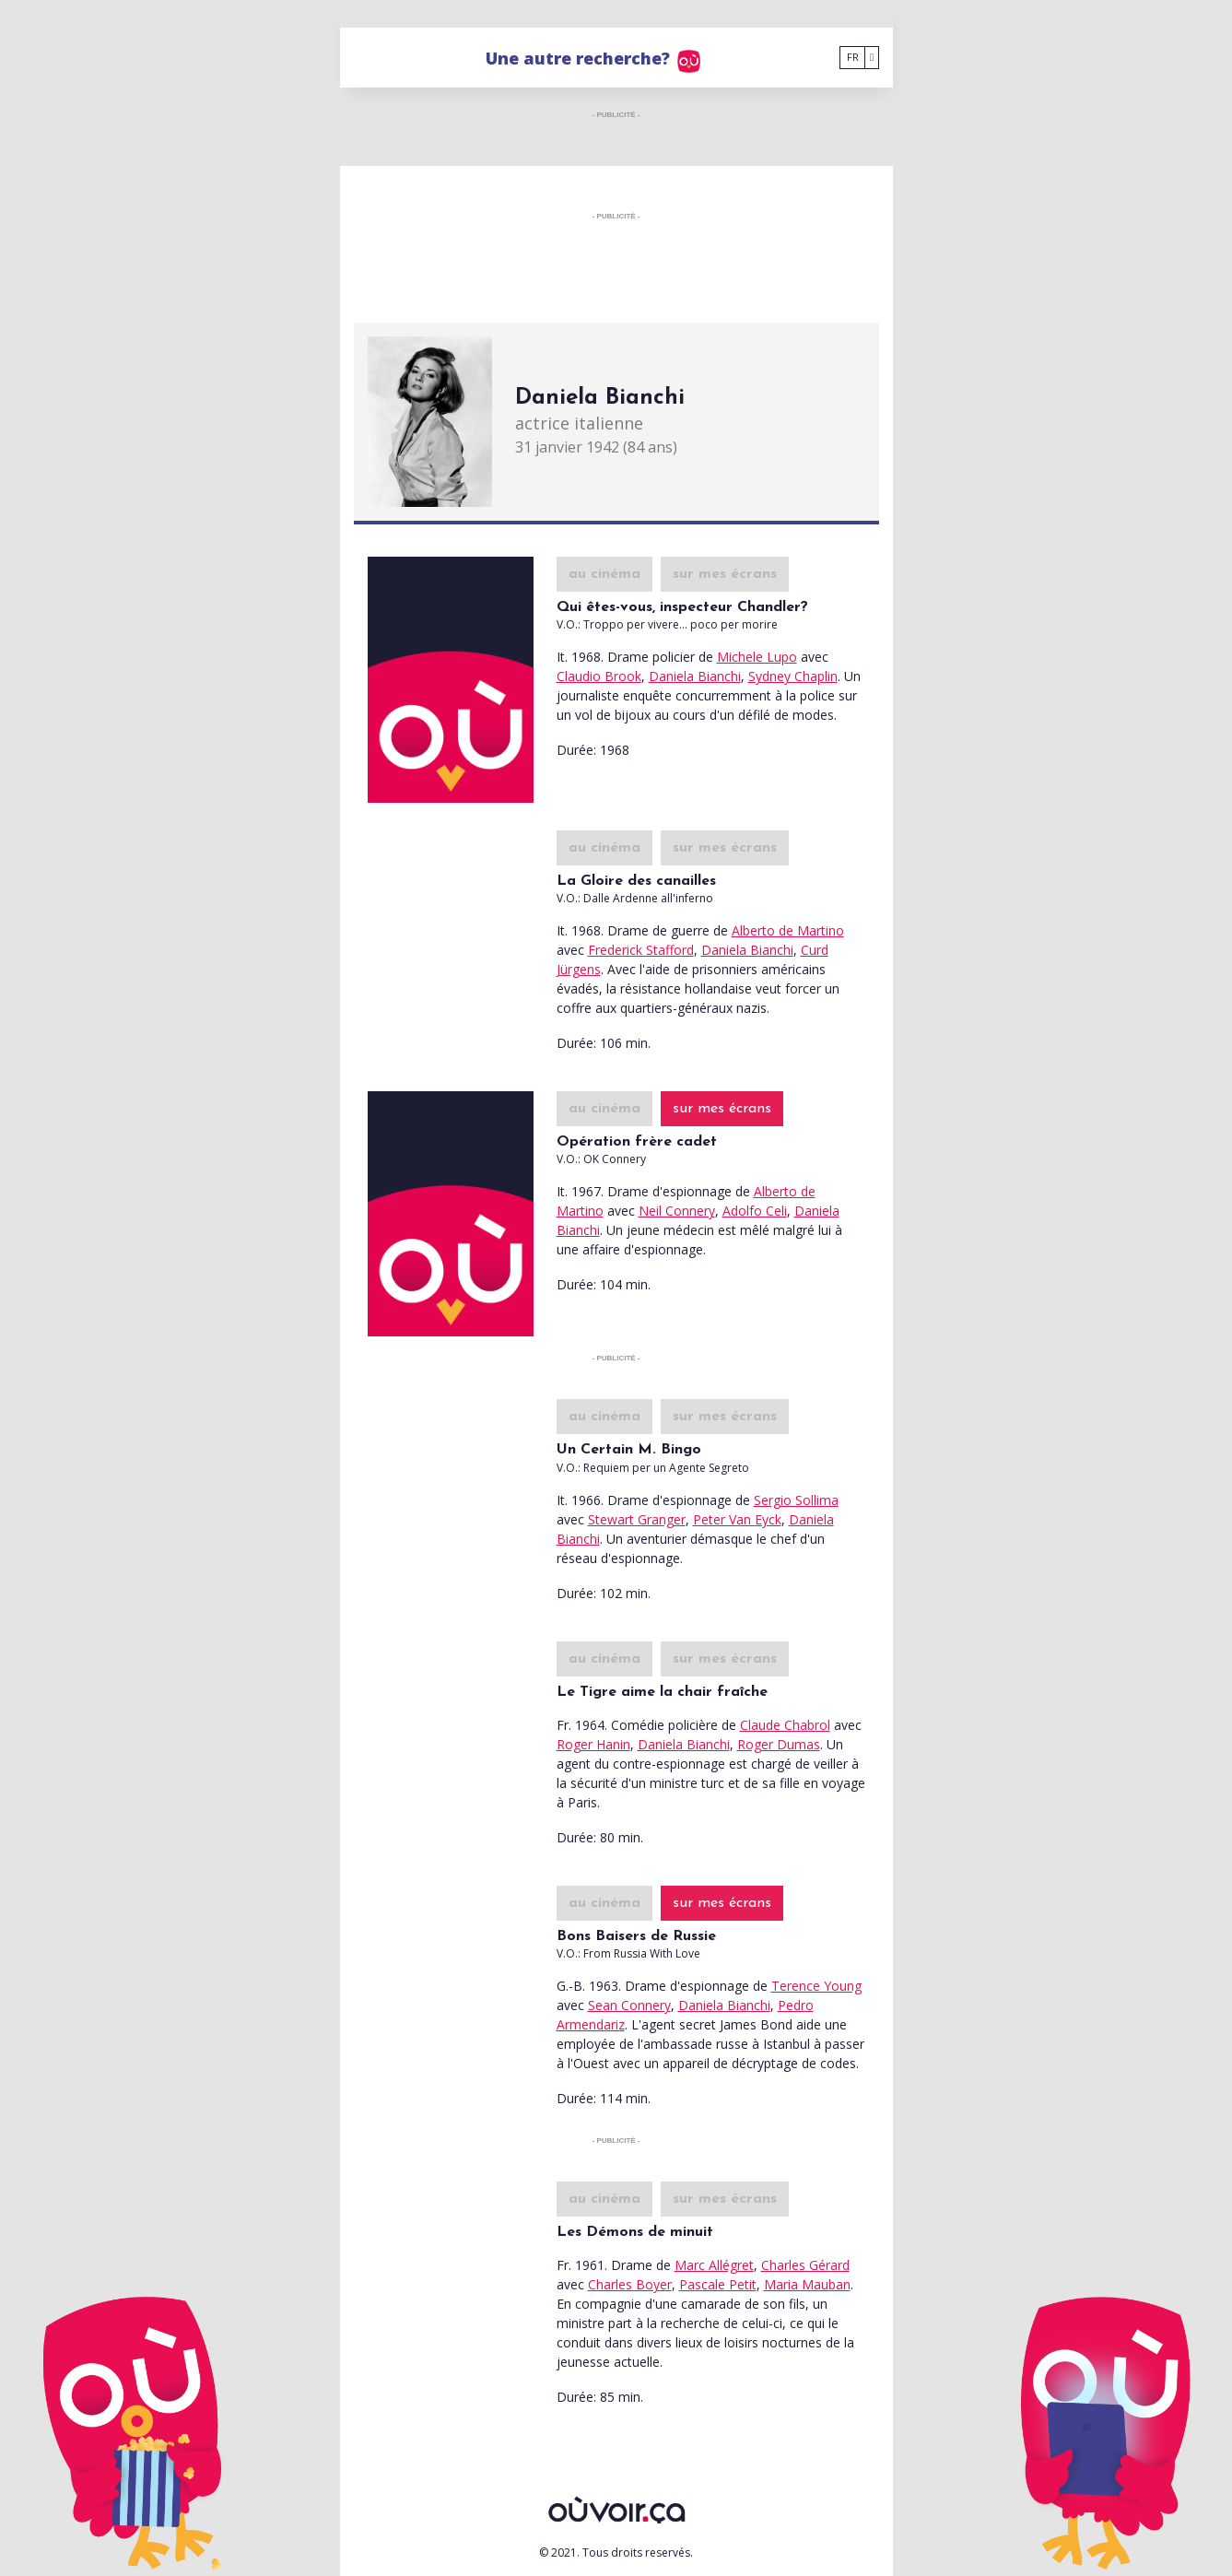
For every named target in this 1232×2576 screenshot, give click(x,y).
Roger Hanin (593, 1744)
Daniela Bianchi (695, 676)
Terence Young (816, 1985)
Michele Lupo (757, 656)
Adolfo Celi (754, 1210)
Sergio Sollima (796, 1500)
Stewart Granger (637, 1519)
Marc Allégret (714, 2265)
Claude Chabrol (785, 1725)
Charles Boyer (630, 2284)
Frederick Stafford (641, 950)
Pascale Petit (718, 2284)
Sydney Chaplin (793, 676)
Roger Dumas (778, 1744)
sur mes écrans (725, 574)
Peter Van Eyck (737, 1519)
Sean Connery (629, 2005)
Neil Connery (677, 1210)
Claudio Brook (599, 676)
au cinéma (604, 574)
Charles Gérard (805, 2265)
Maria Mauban (807, 2284)
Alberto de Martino (788, 930)
